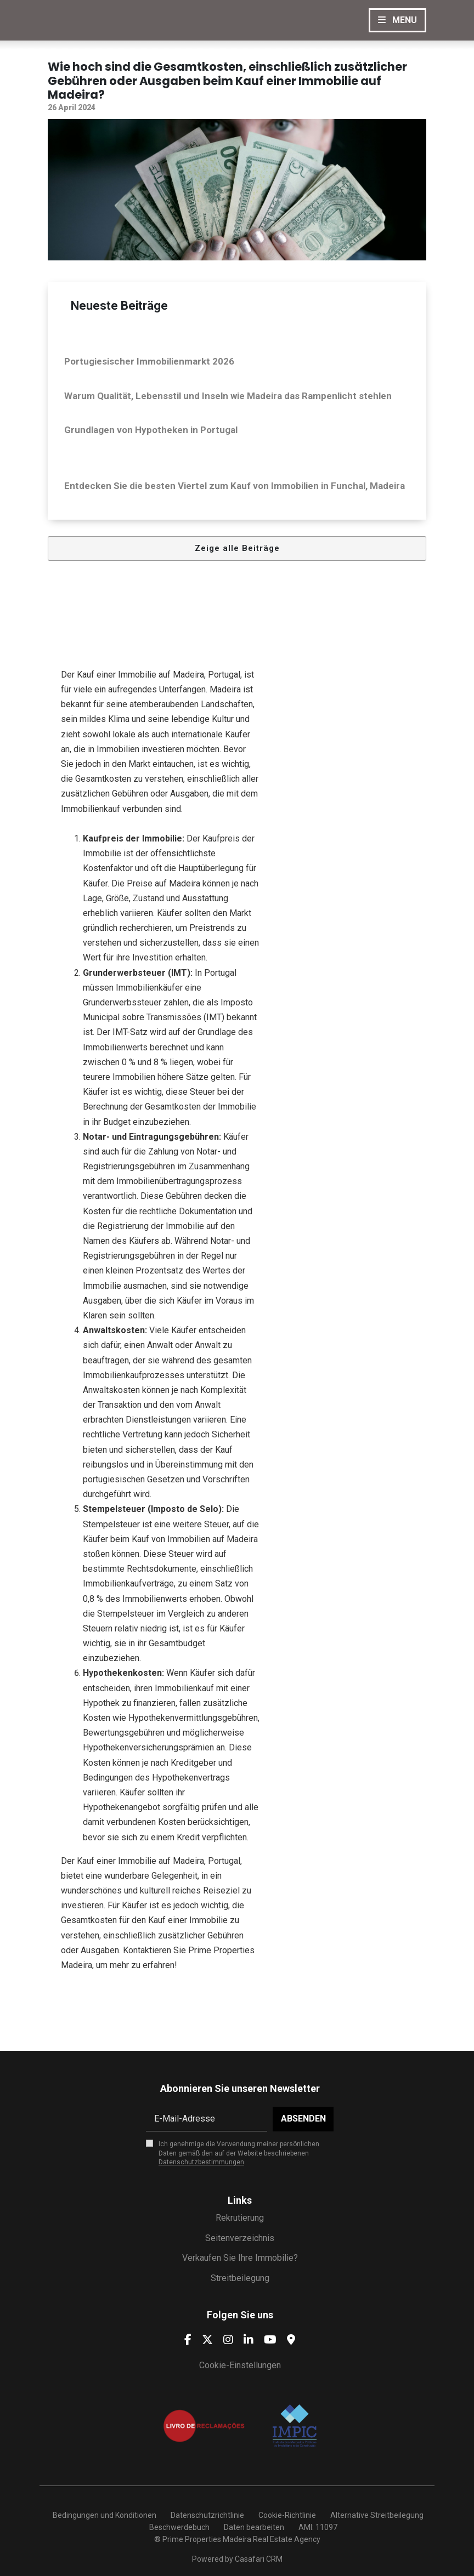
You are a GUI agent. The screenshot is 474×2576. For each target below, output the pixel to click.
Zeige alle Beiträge (237, 548)
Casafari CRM (259, 2559)
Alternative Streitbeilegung (377, 2515)
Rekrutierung (240, 2218)
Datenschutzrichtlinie (207, 2515)
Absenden (303, 2118)
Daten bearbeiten (254, 2527)
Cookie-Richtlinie (287, 2515)
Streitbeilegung (240, 2278)
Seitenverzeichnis (239, 2238)
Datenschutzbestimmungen (201, 2162)
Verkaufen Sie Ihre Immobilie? (240, 2258)
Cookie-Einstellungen (240, 2365)
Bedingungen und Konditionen (103, 2515)
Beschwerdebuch (179, 2527)
